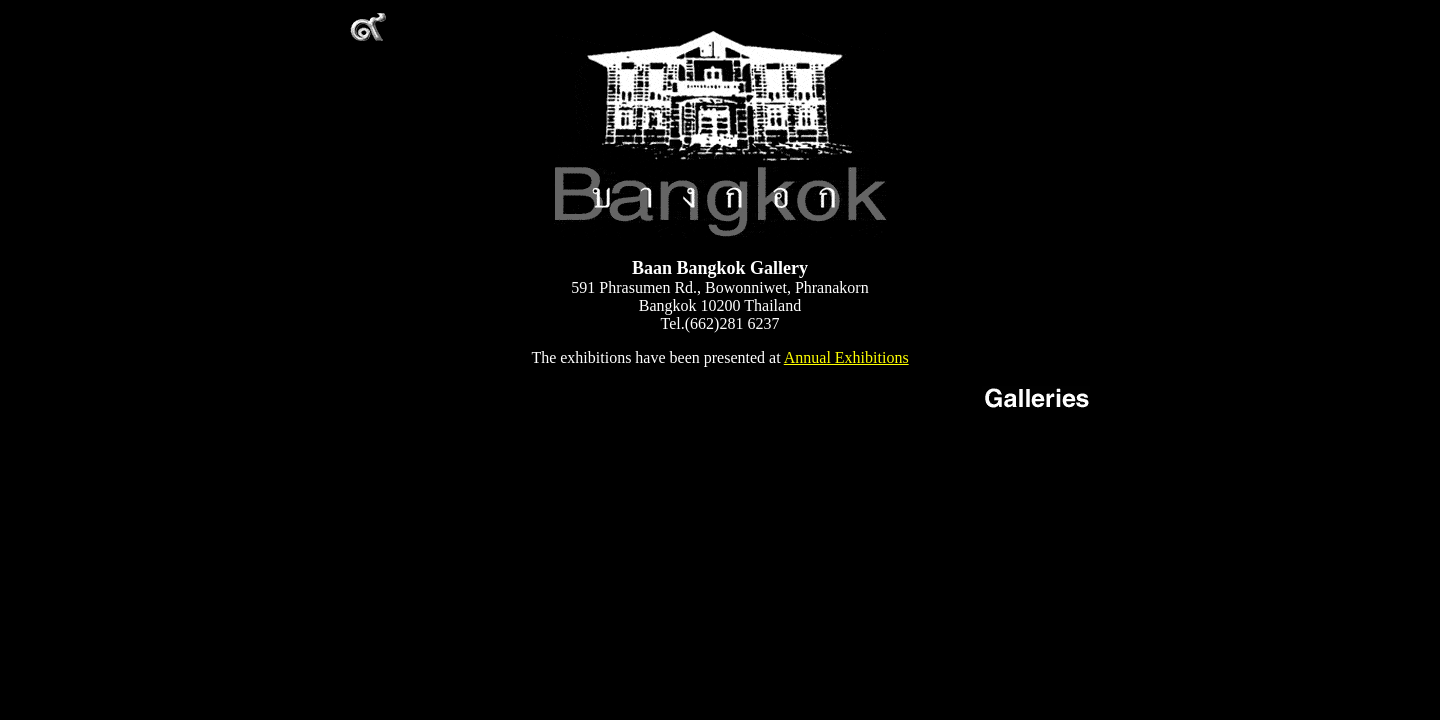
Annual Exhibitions (846, 357)
